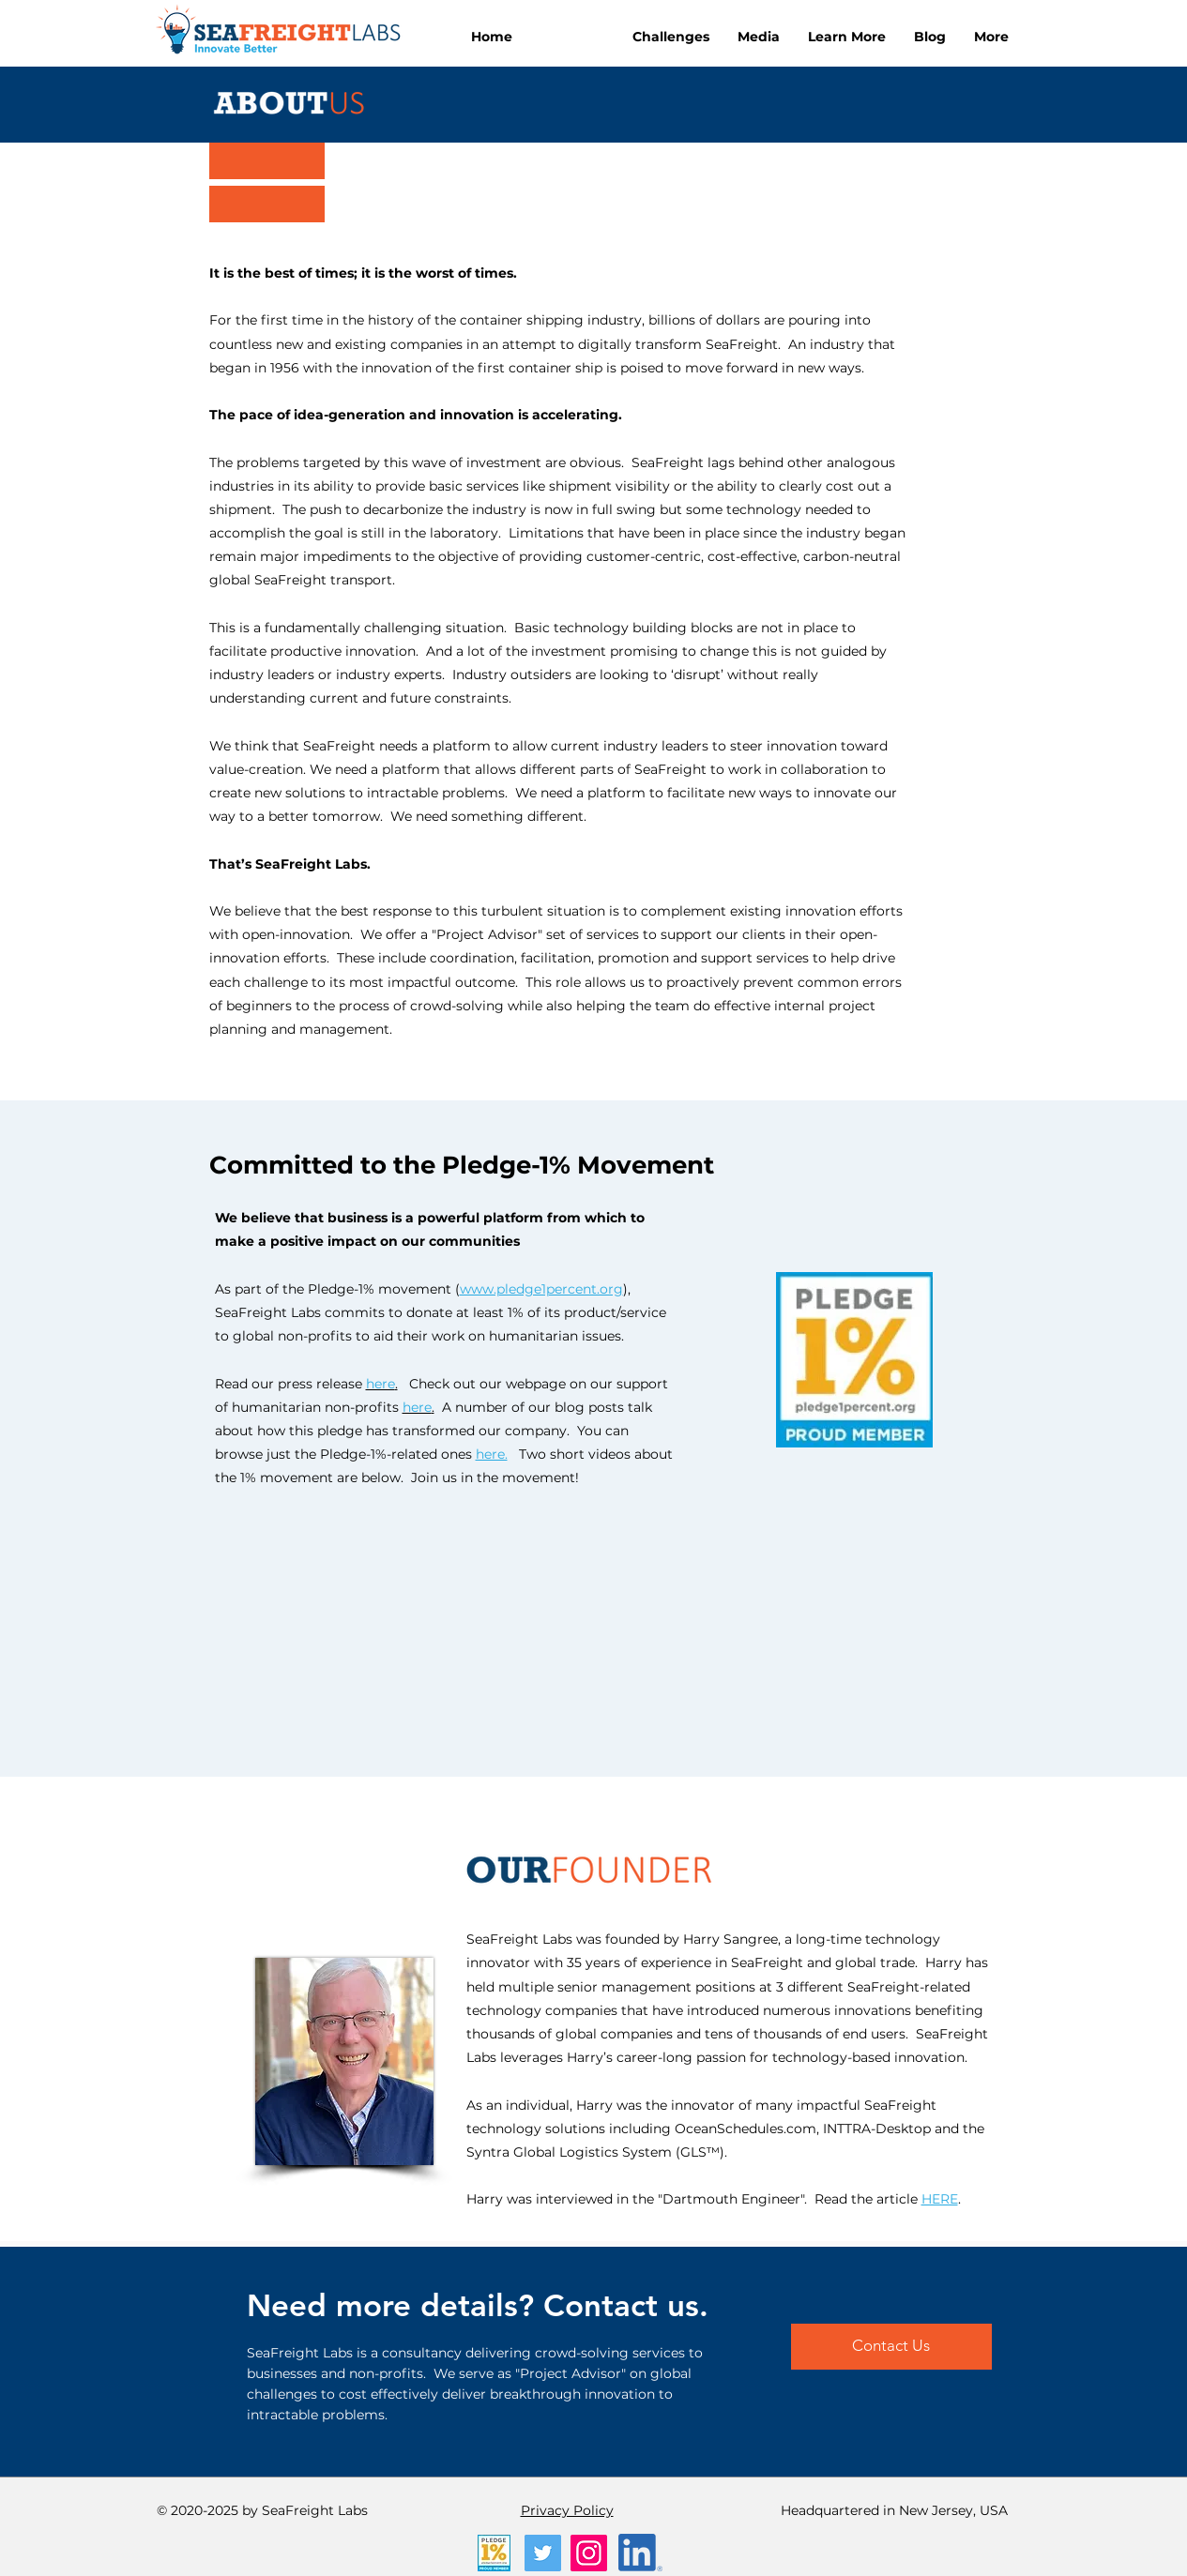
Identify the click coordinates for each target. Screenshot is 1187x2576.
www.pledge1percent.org (541, 1288)
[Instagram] (589, 2553)
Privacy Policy (567, 2510)
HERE (939, 2198)
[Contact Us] (891, 2347)
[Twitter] (543, 2553)
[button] (670, 36)
